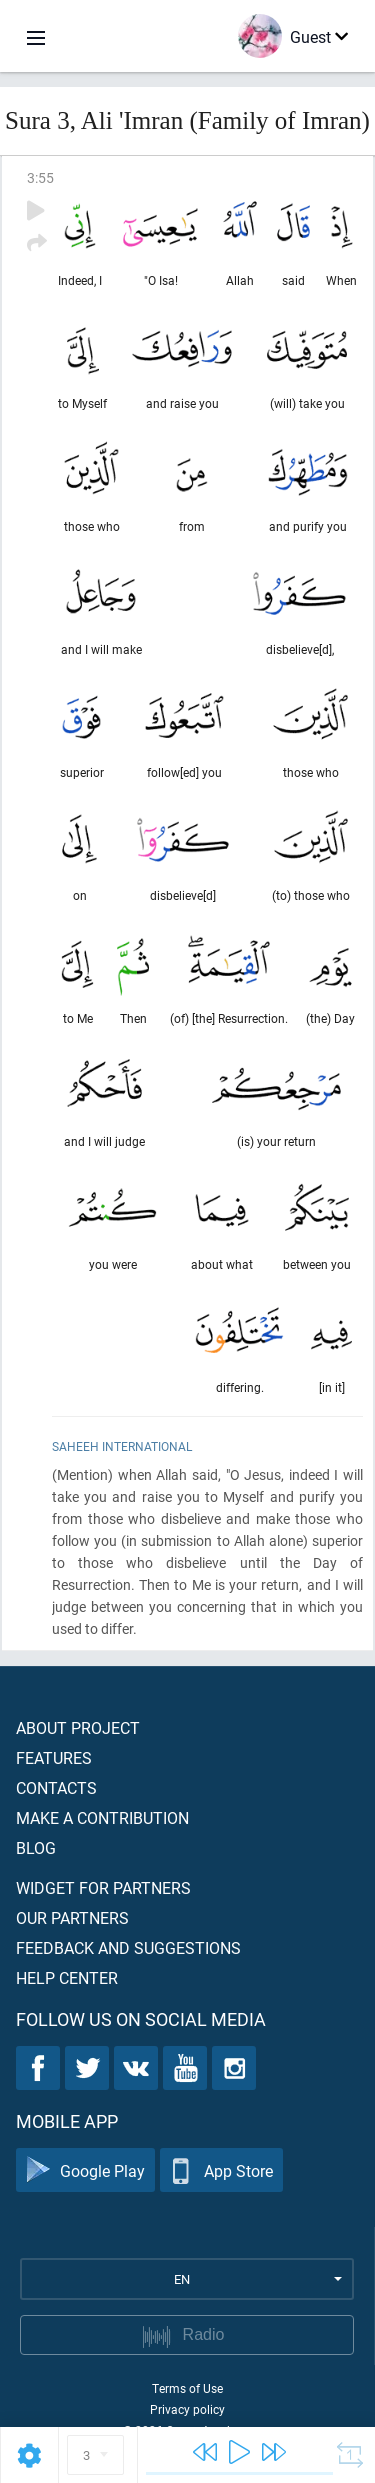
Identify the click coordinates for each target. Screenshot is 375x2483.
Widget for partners (103, 1887)
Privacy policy (187, 2409)
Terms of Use (187, 2388)
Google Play (85, 2170)
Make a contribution (102, 1817)
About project (78, 1727)
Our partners (72, 1917)
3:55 (40, 177)
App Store (221, 2170)
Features (54, 1757)
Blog (36, 1847)
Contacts (56, 1787)
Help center (67, 1977)
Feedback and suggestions (128, 1947)
